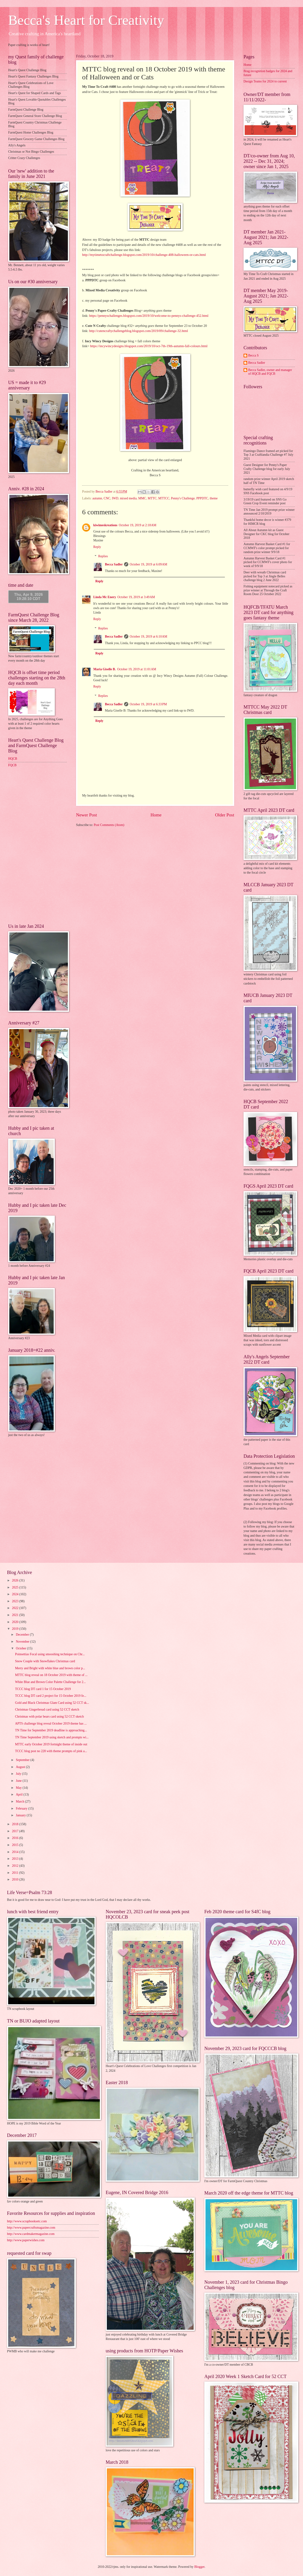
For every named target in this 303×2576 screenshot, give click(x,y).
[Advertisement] (22, 845)
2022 (15, 1608)
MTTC (152, 498)
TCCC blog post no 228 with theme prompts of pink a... (51, 1751)
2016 (15, 1838)
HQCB (12, 758)
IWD (115, 498)
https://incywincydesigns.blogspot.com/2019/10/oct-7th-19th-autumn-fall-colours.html (148, 346)
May (19, 1787)
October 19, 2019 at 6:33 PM (148, 704)
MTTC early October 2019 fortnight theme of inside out (51, 1744)
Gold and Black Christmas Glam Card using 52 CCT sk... (52, 1702)
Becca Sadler (114, 564)
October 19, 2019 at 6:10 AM (148, 636)
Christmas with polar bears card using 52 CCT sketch (49, 1716)
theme (214, 498)
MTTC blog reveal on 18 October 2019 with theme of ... (51, 1675)
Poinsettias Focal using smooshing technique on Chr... (50, 1654)
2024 (15, 1594)
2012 (15, 1865)
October (21, 1648)
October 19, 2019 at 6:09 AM (148, 564)
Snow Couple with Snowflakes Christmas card (45, 1661)
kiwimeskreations (105, 525)
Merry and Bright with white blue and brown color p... (50, 1668)
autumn (97, 498)
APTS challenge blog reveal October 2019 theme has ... (51, 1723)
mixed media (128, 498)
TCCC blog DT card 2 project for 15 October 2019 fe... (50, 1695)
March (20, 1801)
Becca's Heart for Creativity (86, 20)
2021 (15, 1615)
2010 (15, 1879)
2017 (15, 1831)
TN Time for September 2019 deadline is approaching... (51, 1730)
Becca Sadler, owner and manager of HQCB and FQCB (270, 372)
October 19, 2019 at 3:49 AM (136, 597)
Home (155, 814)
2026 (15, 1580)
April (20, 1794)
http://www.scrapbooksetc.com (27, 2221)
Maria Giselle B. (104, 669)
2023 (15, 1601)
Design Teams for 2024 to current (265, 81)
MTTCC (164, 498)
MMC (142, 498)
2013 (15, 1858)
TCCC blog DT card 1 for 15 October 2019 (43, 1689)
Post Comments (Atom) (109, 825)
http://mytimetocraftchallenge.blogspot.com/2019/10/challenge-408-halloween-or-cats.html (144, 255)
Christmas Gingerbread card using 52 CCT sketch (47, 1709)
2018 (15, 1824)
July (19, 1773)
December (23, 1634)
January (21, 1815)
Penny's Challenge (183, 498)
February (22, 1808)
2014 (15, 1852)
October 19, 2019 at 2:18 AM (137, 525)
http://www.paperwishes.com (26, 2240)
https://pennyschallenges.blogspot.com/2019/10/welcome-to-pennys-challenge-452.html (148, 316)
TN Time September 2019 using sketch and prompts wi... (51, 1737)
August (21, 1767)
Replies (103, 556)
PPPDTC (202, 498)
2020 (15, 1622)
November (23, 1641)
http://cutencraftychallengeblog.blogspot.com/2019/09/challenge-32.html (138, 331)
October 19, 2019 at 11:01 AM (136, 669)
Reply (97, 547)
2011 (15, 1872)
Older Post (224, 814)
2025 (15, 1587)
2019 (15, 1628)
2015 (15, 1845)
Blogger (199, 2567)
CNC (107, 498)
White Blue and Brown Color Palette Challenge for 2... (50, 1682)
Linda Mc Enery (104, 597)
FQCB (12, 765)
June (19, 1780)
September (23, 1760)
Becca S (253, 355)
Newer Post (86, 814)
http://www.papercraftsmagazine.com (31, 2227)
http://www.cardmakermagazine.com (31, 2234)
